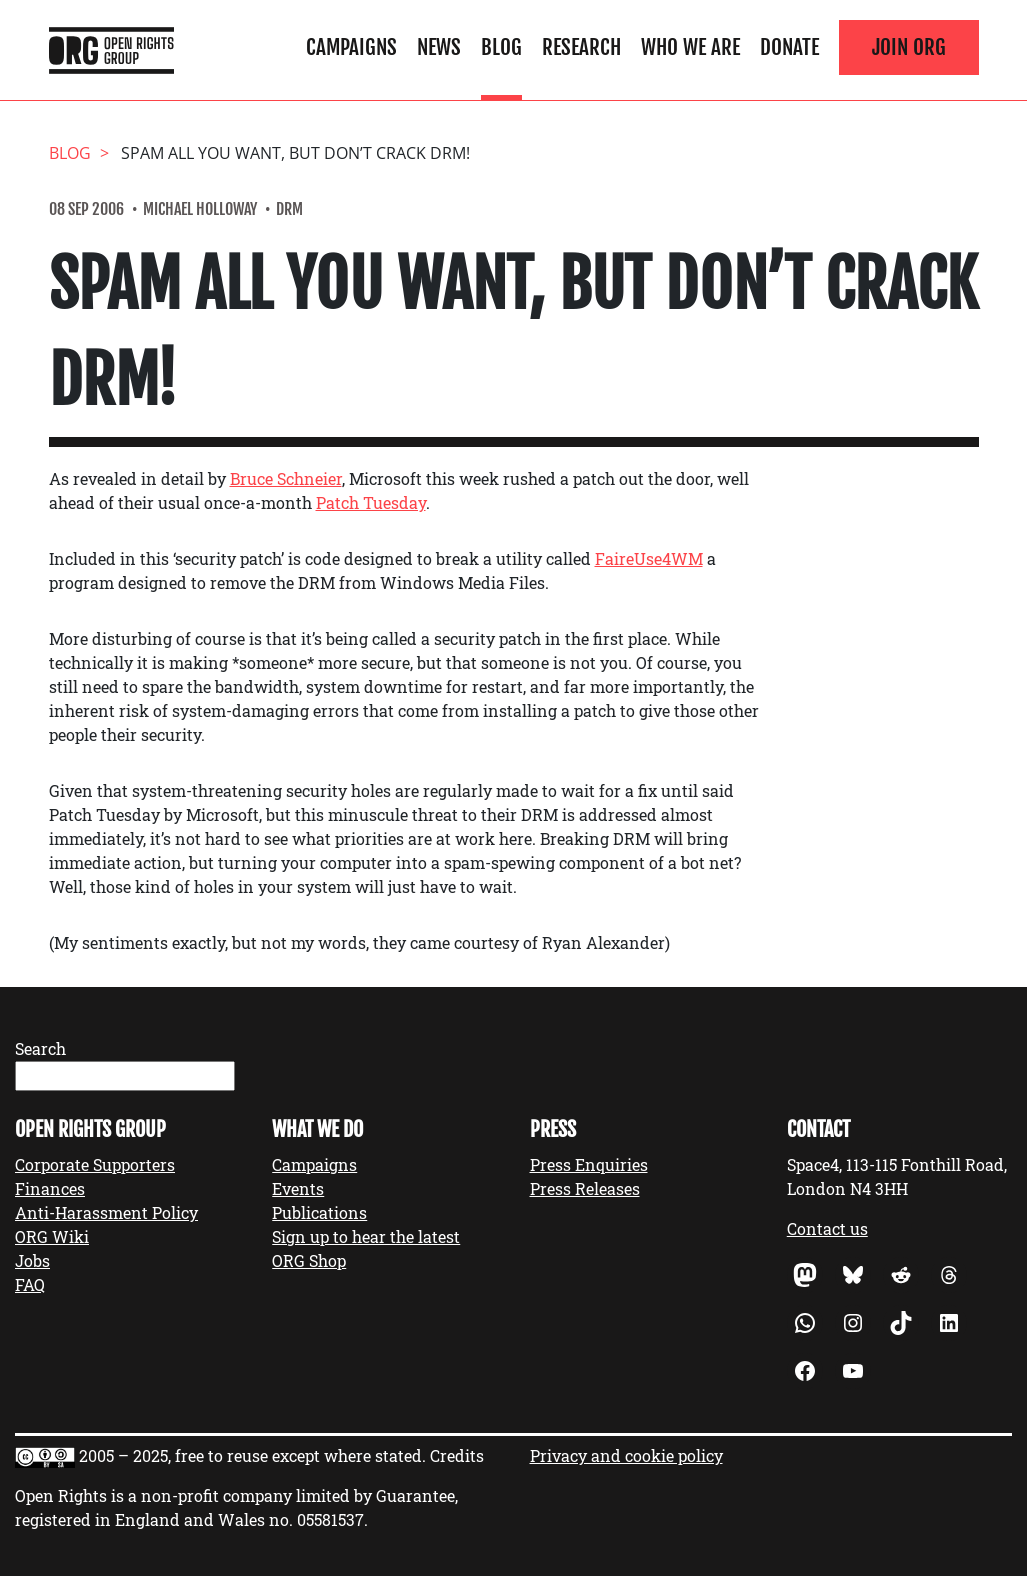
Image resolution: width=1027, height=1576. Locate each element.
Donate (789, 47)
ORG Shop (309, 1260)
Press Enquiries (589, 1164)
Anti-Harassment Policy (106, 1212)
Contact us (827, 1228)
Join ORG (909, 47)
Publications (319, 1212)
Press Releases (585, 1188)
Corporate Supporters (95, 1164)
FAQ (30, 1284)
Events (298, 1188)
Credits (457, 1455)
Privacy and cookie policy (626, 1455)
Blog (501, 47)
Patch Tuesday (371, 502)
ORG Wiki (52, 1236)
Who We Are (690, 47)
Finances (50, 1188)
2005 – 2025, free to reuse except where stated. (252, 1455)
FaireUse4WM (649, 558)
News (439, 47)
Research (581, 47)
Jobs (32, 1260)
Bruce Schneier (286, 478)
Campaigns (351, 47)
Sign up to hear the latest (366, 1236)
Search (40, 1048)
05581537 (330, 1519)
